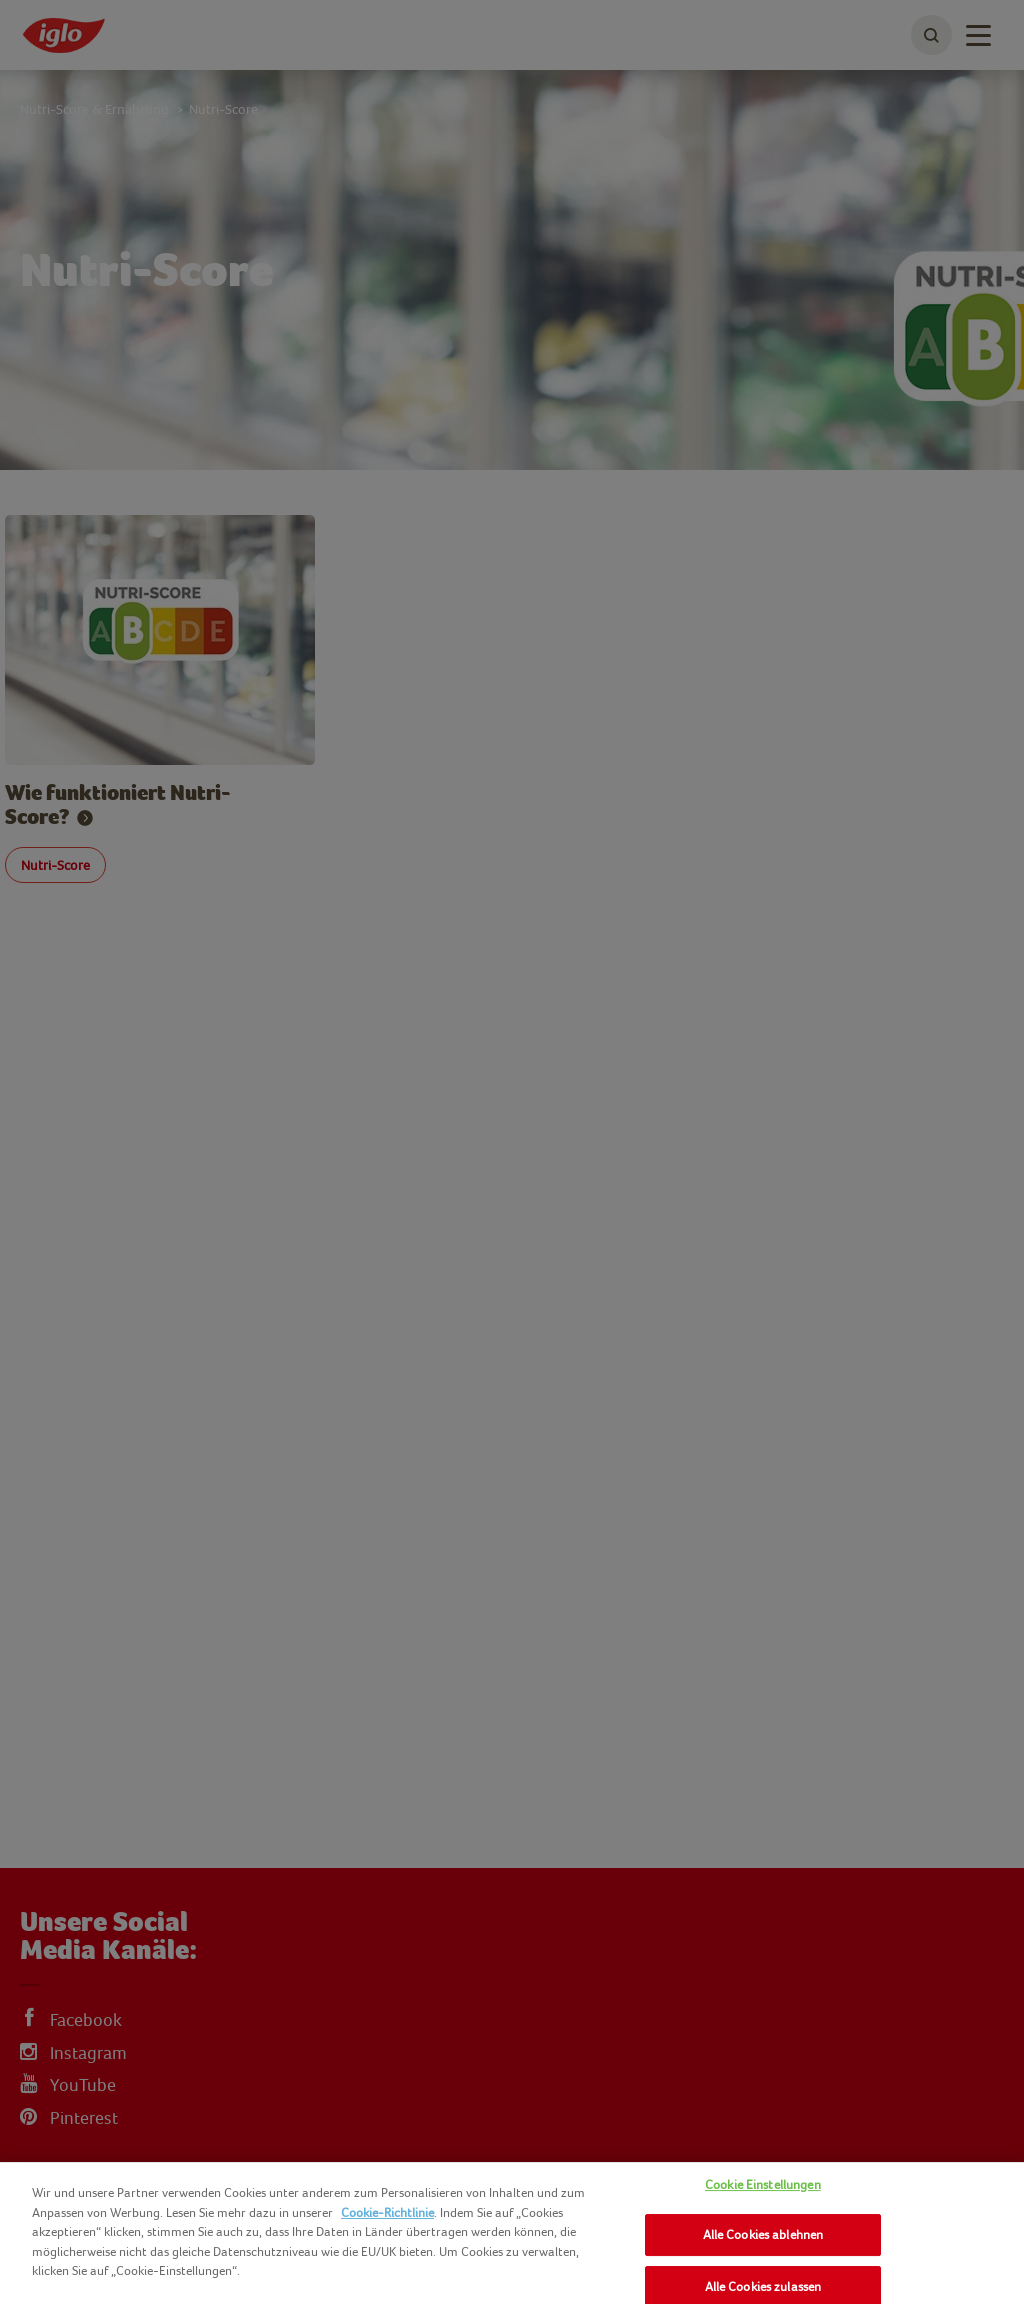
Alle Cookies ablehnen (763, 2234)
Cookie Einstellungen (763, 2184)
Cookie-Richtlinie (387, 2212)
